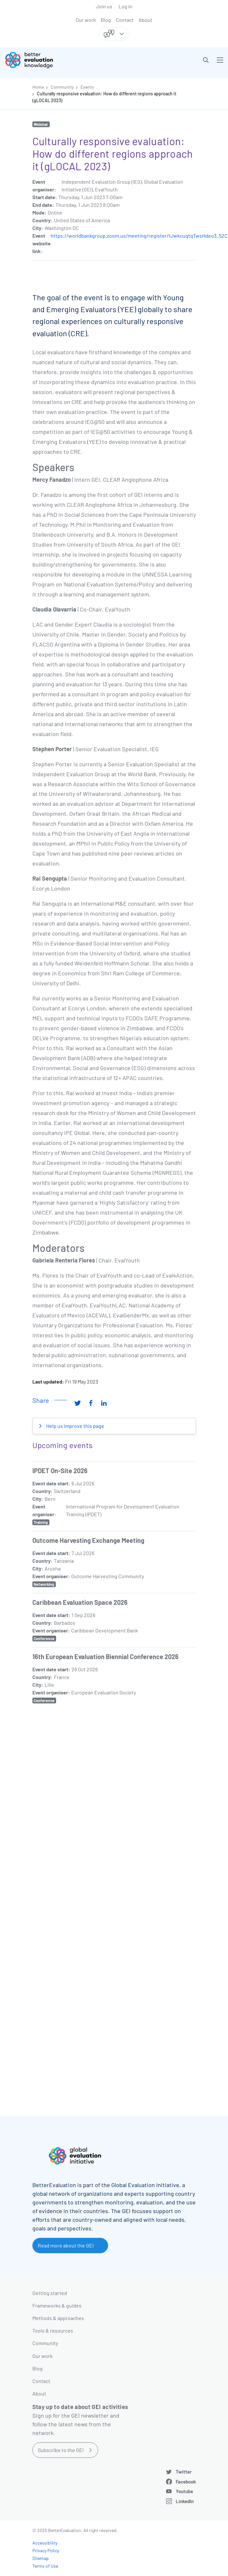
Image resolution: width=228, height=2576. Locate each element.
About (145, 20)
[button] (206, 60)
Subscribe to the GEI (61, 2450)
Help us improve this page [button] (74, 1426)
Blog (106, 20)
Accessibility (44, 2542)
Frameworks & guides (56, 2305)
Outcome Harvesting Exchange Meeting (88, 1540)
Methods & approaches (58, 2318)
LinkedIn (185, 2501)
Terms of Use (45, 2566)
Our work (86, 20)
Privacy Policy (45, 2550)
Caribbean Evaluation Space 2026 (80, 1602)
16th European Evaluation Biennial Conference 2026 (105, 1656)
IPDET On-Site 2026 (60, 1470)
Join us (104, 6)
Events (87, 87)
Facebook (186, 2481)
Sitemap (40, 2558)
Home (38, 87)
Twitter (184, 2472)
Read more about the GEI (66, 2245)
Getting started (49, 2293)
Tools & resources (52, 2330)
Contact (125, 20)
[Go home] (62, 60)
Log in (125, 6)
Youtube (184, 2491)
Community (62, 87)
